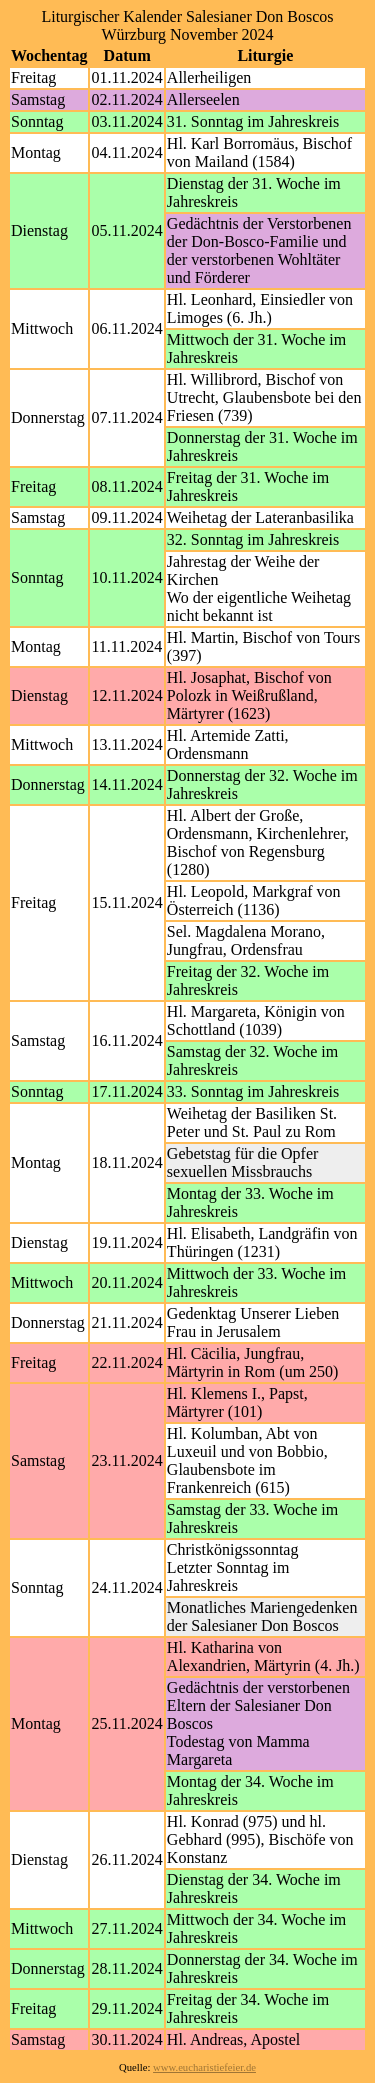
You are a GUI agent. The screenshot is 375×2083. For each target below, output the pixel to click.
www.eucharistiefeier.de (204, 2067)
